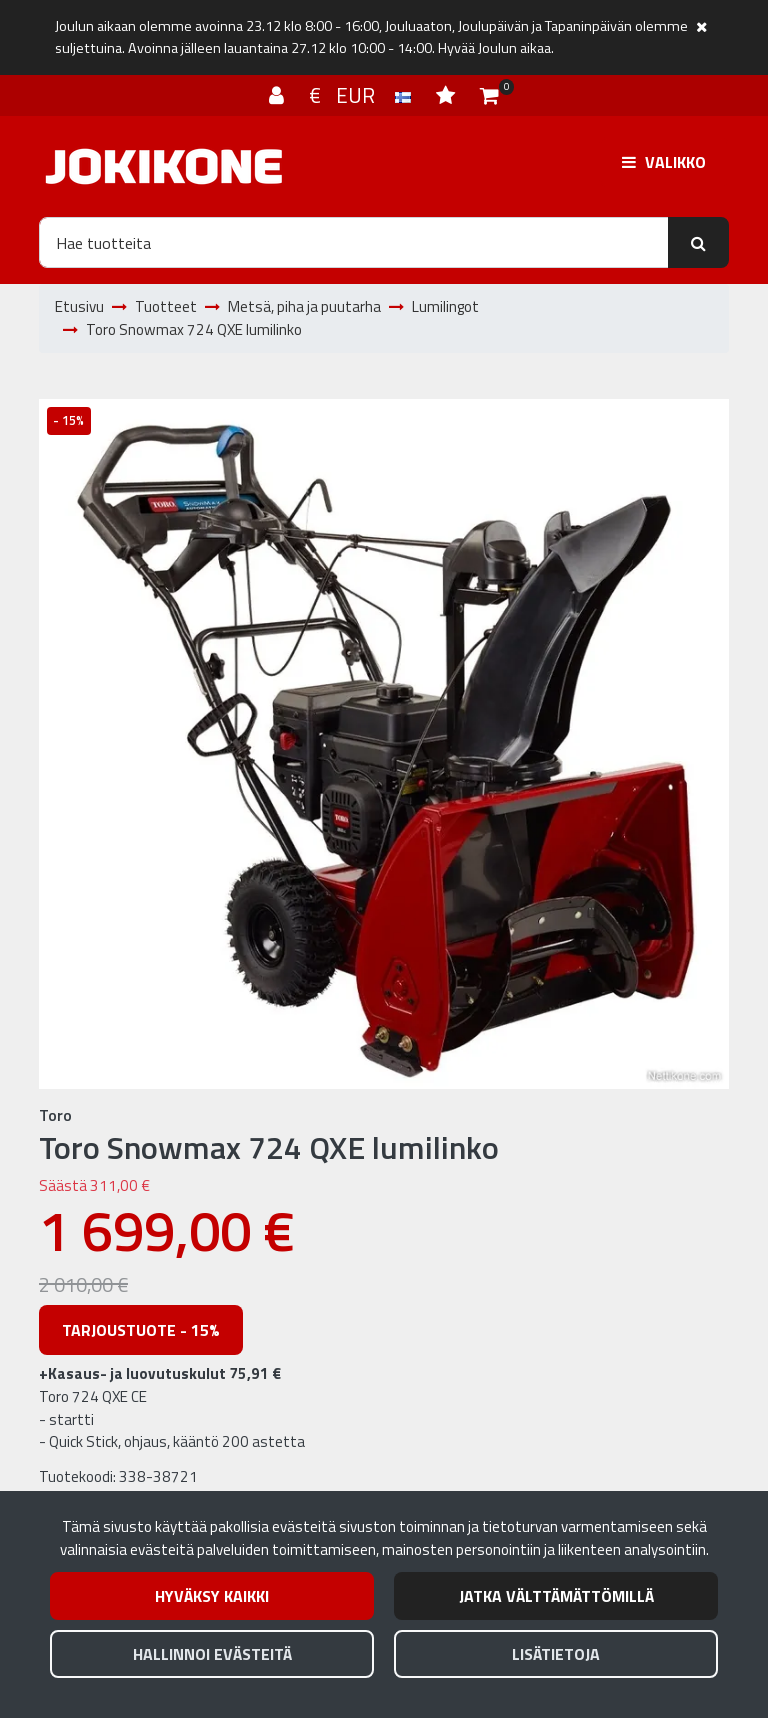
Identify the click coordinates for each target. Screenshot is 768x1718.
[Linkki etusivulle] (164, 166)
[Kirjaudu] (279, 95)
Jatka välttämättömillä (556, 1596)
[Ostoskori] (489, 95)
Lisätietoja (556, 1654)
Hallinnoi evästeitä (212, 1654)
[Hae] (354, 242)
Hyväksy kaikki (212, 1596)
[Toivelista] (448, 95)
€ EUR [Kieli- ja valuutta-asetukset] (362, 95)
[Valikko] (664, 162)
